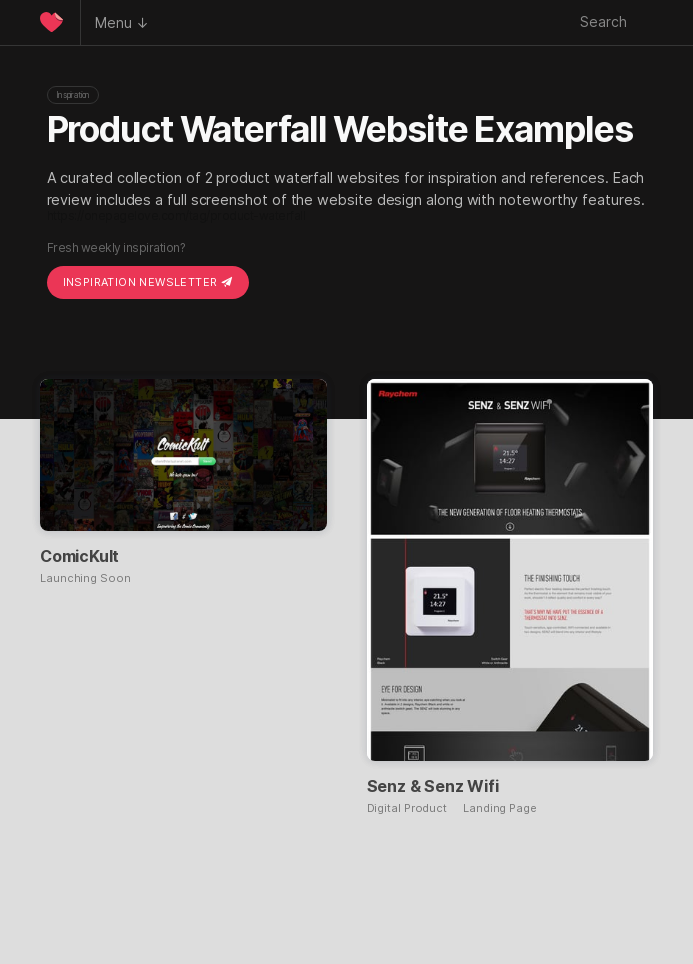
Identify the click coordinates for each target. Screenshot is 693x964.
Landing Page (500, 808)
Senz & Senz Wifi (433, 786)
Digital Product (407, 808)
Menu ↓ (122, 22)
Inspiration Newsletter (148, 282)
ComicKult (79, 556)
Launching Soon (85, 578)
